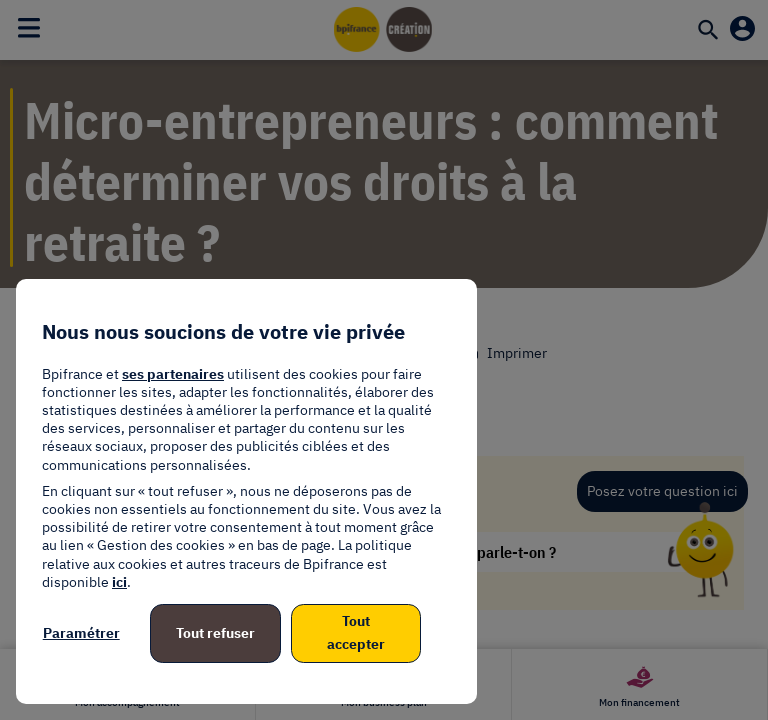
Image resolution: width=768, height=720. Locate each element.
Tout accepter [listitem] (356, 633)
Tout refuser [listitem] (215, 633)
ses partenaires (173, 374)
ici (119, 582)
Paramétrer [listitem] (81, 633)
